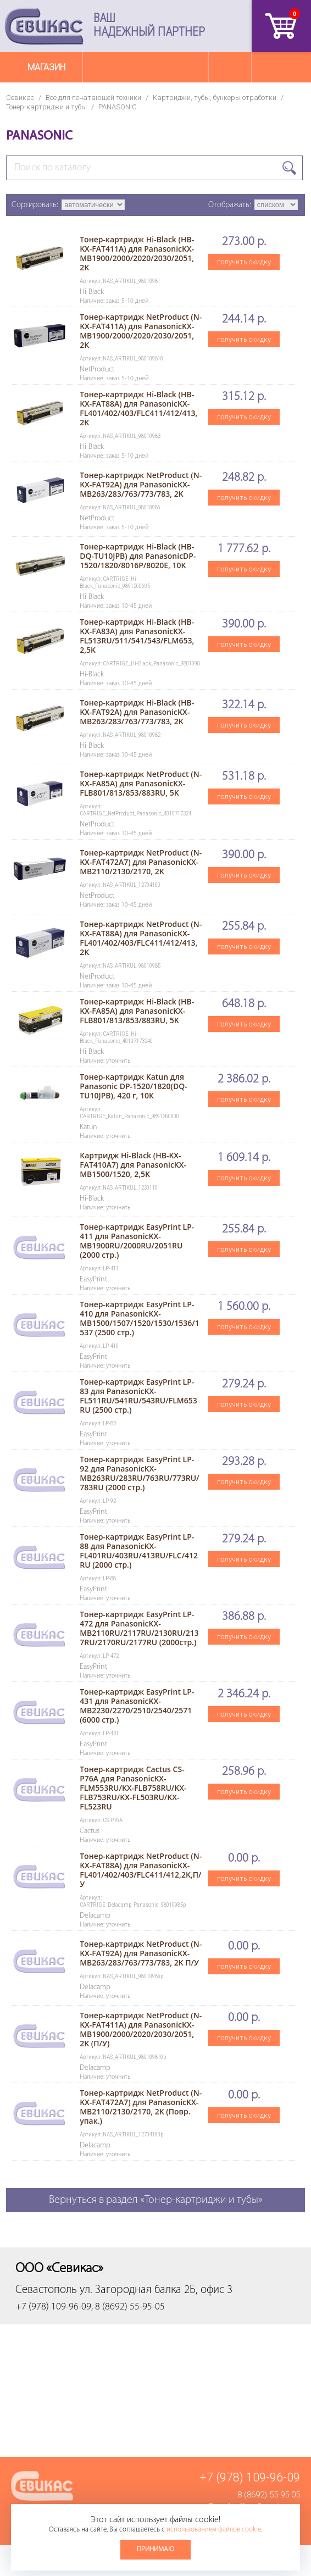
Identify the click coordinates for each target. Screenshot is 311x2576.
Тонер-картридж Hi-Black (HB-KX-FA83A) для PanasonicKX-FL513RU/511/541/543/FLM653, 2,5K (137, 636)
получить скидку (244, 262)
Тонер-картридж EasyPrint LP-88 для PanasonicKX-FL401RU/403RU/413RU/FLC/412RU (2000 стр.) (139, 1550)
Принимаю (155, 2549)
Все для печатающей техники (93, 97)
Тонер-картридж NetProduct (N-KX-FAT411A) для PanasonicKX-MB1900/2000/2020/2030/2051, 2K (141, 331)
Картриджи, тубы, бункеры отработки (214, 97)
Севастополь (46, 2290)
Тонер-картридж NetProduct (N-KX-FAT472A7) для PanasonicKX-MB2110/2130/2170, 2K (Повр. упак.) (141, 2107)
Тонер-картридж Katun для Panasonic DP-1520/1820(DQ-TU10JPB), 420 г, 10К (133, 1086)
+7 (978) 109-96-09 (249, 2477)
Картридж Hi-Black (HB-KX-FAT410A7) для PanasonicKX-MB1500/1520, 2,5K (133, 1164)
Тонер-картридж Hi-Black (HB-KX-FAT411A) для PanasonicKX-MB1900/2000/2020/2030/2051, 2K (137, 253)
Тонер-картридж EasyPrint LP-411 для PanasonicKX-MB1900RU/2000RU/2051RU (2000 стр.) (137, 1241)
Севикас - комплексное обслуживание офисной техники (44, 26)
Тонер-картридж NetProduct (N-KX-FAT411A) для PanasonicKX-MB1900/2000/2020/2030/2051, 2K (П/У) (141, 2029)
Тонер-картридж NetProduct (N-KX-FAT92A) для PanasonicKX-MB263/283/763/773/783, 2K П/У (141, 1953)
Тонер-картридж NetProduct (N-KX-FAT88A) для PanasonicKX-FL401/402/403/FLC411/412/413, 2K (141, 938)
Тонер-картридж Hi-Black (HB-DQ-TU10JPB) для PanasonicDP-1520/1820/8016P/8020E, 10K (138, 555)
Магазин (46, 67)
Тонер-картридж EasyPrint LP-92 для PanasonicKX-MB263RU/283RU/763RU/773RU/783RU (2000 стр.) (139, 1473)
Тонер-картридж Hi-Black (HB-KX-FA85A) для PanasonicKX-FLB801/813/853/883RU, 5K (137, 1010)
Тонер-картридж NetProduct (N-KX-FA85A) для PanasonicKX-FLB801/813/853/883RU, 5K (141, 783)
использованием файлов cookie (213, 2529)
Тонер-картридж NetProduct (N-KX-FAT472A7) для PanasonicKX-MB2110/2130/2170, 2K (141, 861)
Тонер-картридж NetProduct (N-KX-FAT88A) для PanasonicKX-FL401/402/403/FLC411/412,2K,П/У (141, 1870)
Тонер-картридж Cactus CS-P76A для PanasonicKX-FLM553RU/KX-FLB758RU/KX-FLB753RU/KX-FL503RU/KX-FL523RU (133, 1788)
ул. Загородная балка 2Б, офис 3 (156, 2290)
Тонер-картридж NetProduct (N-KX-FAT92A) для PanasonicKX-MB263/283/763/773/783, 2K (141, 484)
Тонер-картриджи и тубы (46, 107)
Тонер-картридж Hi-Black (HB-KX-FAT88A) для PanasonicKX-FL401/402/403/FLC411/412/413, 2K (138, 408)
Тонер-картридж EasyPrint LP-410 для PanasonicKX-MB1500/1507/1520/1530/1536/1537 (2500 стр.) (139, 1318)
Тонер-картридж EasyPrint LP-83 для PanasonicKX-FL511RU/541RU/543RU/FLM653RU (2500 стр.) (138, 1395)
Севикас (20, 97)
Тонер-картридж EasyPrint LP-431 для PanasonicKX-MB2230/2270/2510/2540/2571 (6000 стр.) (137, 1705)
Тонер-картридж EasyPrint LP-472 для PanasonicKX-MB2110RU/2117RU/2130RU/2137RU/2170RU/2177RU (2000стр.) (139, 1628)
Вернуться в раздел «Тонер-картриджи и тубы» (156, 2200)
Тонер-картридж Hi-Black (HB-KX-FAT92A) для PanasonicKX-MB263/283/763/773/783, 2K (137, 711)
